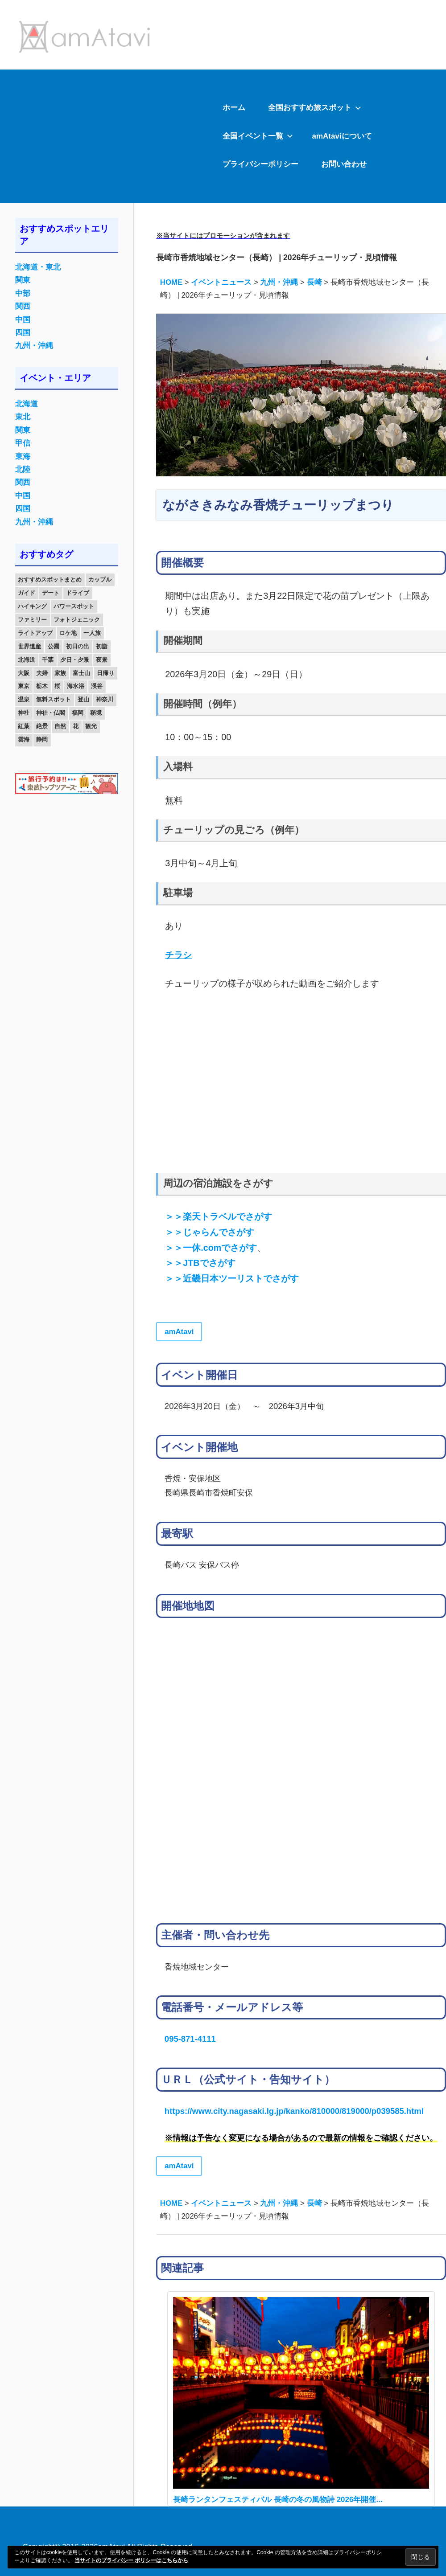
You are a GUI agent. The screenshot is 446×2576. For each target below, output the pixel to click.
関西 (22, 306)
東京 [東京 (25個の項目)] (23, 686)
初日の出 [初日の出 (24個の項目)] (77, 646)
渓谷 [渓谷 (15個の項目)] (97, 686)
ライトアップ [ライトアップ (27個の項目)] (35, 633)
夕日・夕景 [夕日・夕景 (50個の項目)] (74, 659)
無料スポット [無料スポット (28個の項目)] (53, 699)
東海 (22, 456)
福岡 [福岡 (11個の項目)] (77, 712)
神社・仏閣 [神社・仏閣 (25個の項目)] (50, 712)
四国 (22, 332)
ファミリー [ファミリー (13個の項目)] (32, 619)
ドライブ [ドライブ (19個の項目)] (77, 593)
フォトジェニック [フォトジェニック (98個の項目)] (77, 619)
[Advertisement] (105, 136)
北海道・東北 (38, 267)
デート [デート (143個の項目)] (50, 593)
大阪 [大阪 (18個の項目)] (23, 673)
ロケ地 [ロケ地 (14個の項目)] (68, 633)
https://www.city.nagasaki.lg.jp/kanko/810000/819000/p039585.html (294, 2111)
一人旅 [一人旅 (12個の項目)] (92, 633)
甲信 (22, 443)
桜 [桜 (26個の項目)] (57, 686)
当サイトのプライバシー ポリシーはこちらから (131, 2560)
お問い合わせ (344, 164)
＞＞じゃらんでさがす (209, 1232)
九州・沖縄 (34, 345)
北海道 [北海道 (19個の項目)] (26, 659)
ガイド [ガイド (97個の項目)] (26, 593)
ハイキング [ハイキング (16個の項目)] (32, 606)
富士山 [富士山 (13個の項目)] (81, 673)
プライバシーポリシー (260, 164)
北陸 (22, 469)
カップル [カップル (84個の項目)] (100, 579)
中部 (22, 293)
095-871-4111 (190, 2039)
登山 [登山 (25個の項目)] (83, 699)
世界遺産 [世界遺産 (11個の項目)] (29, 646)
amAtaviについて (342, 136)
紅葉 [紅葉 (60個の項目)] (23, 726)
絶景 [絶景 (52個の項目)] (42, 726)
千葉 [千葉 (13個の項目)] (48, 659)
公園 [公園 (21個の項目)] (53, 646)
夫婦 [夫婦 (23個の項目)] (42, 673)
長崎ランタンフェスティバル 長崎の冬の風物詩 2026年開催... (277, 2499)
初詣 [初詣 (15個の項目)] (101, 646)
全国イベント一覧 (258, 136)
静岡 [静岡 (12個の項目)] (42, 739)
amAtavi (179, 1331)
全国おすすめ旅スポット (314, 107)
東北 (22, 417)
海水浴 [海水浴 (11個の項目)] (75, 686)
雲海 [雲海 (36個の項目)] (23, 739)
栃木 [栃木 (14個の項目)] (42, 686)
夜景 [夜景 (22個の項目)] (101, 659)
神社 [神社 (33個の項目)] (23, 712)
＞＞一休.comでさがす (211, 1248)
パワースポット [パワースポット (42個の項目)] (74, 606)
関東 (22, 280)
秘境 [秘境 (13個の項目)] (96, 712)
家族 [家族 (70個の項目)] (60, 673)
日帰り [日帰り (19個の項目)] (105, 673)
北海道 (26, 404)
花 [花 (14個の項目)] (75, 726)
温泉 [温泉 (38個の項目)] (23, 699)
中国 (22, 319)
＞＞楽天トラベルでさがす (218, 1216)
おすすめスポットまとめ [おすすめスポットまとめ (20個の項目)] (50, 579)
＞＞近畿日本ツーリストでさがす (232, 1278)
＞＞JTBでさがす (200, 1263)
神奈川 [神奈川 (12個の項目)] (104, 699)
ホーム (234, 107)
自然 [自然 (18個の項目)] (60, 726)
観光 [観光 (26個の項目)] (91, 726)
